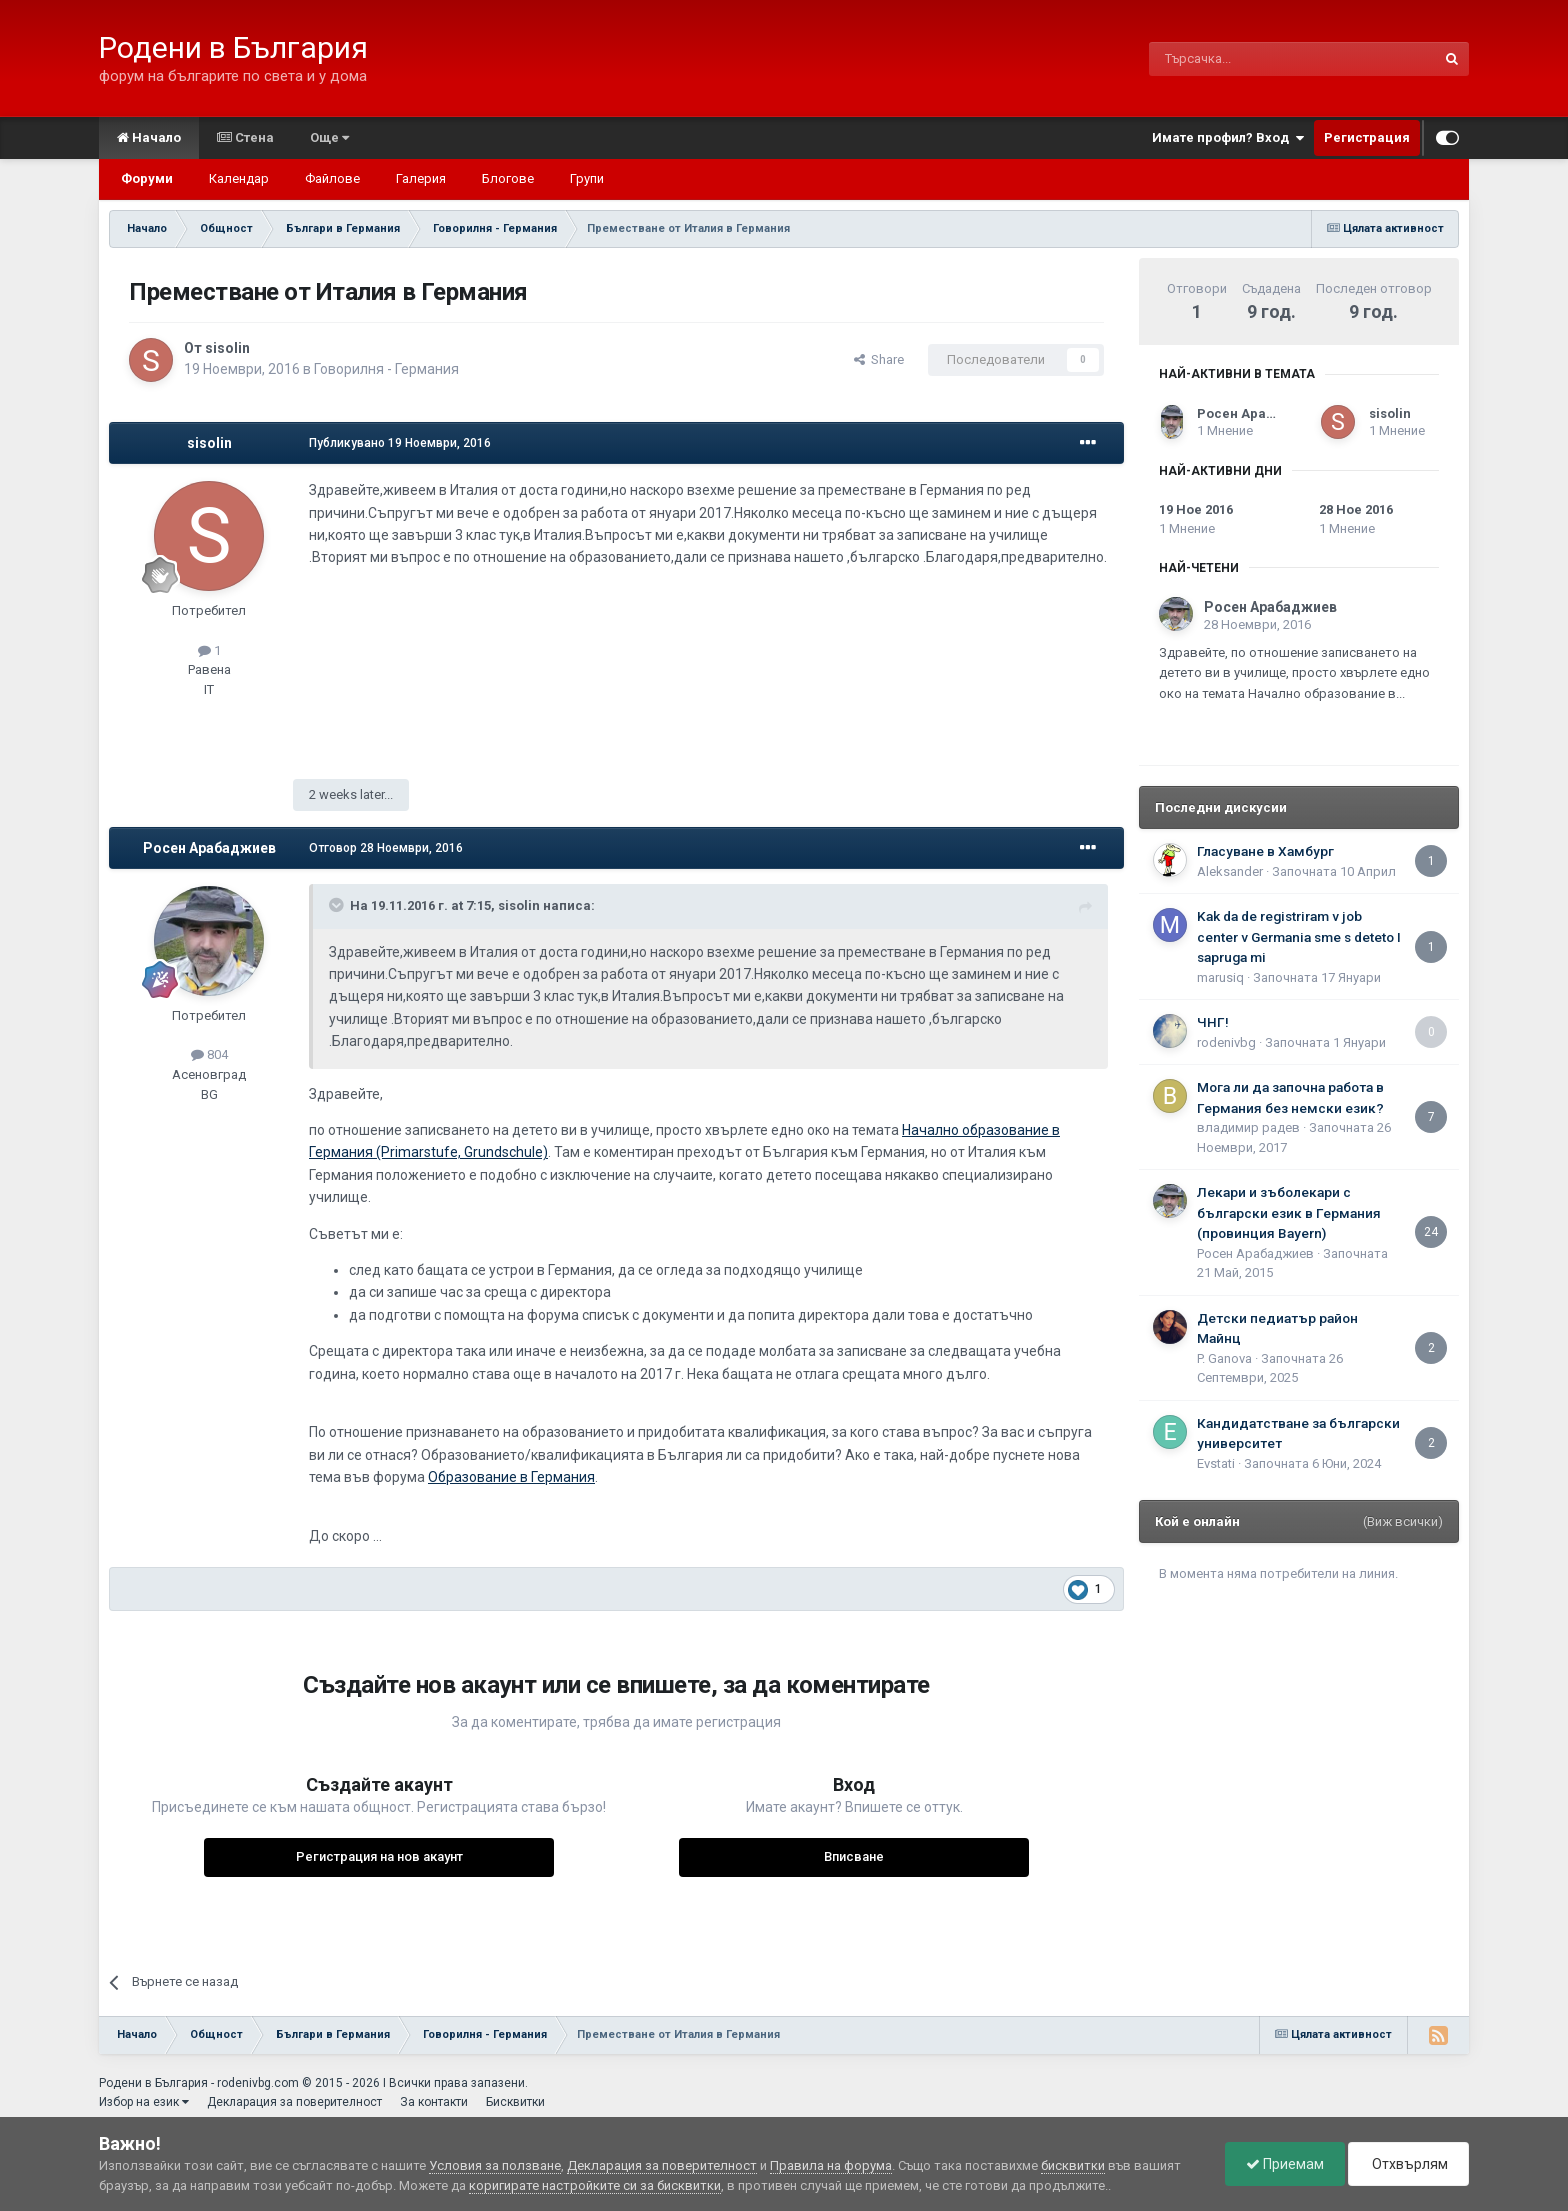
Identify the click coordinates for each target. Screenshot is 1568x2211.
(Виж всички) (1403, 1521)
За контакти (434, 2102)
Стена (245, 137)
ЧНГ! (1213, 1022)
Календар (239, 178)
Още (329, 137)
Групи (587, 178)
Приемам (1285, 2164)
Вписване (854, 1856)
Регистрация (1367, 137)
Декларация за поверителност (294, 2102)
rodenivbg (1226, 1042)
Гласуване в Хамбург (1265, 851)
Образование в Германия (511, 1477)
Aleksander (1230, 871)
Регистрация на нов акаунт (379, 1856)
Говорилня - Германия (386, 369)
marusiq (1220, 977)
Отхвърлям (1408, 2164)
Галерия (421, 178)
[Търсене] (1244, 59)
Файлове (332, 178)
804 (209, 1054)
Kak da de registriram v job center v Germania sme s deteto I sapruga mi (1299, 936)
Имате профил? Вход (1228, 138)
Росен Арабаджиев (209, 848)
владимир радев (1248, 1127)
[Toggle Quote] (338, 905)
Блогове (508, 178)
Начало (149, 137)
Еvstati (1216, 1463)
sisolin (227, 348)
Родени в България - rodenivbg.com (199, 2083)
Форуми (147, 178)
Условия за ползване (495, 2165)
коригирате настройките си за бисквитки (595, 2185)
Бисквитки (515, 2102)
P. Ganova (1224, 1358)
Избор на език (144, 2102)
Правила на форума (831, 2165)
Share (879, 359)
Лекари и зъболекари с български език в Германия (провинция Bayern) (1289, 1212)
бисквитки (1073, 2165)
